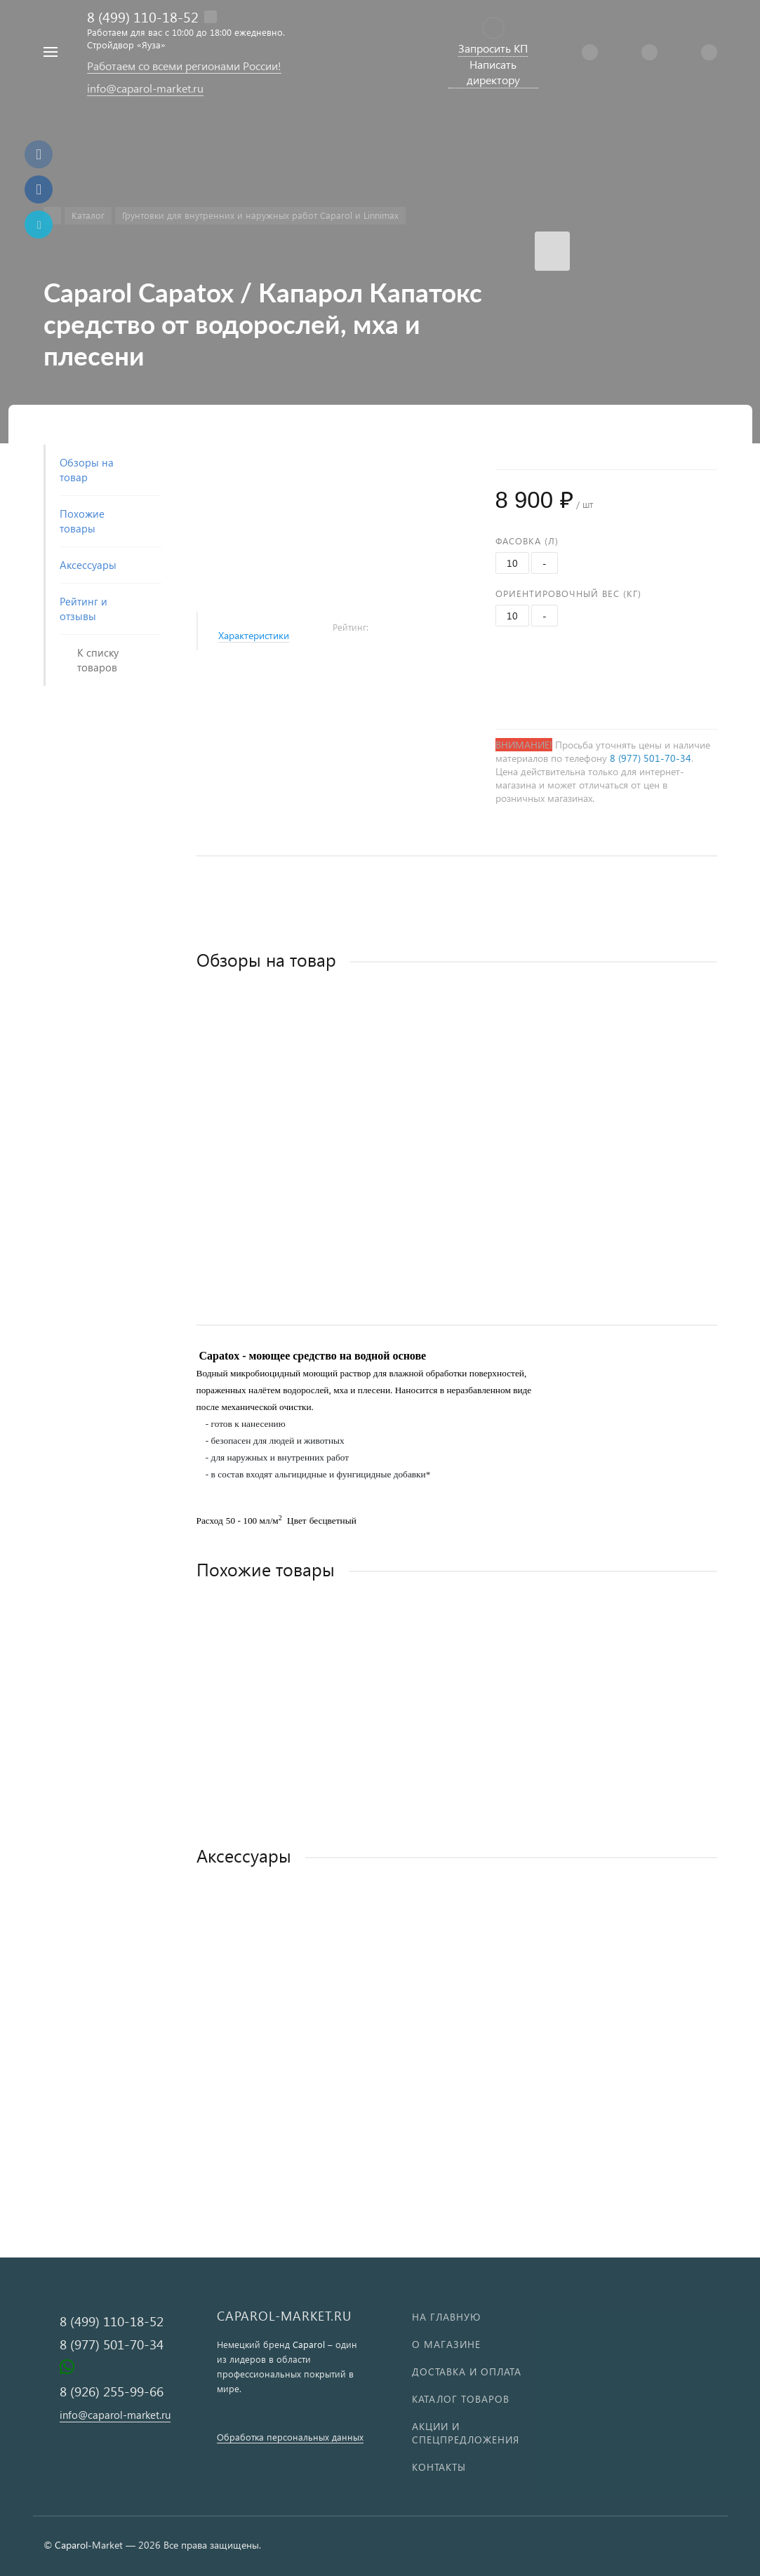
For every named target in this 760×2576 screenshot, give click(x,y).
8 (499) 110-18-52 (143, 16)
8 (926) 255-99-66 (112, 2391)
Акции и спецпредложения (465, 2433)
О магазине (446, 2344)
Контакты (439, 2467)
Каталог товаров (460, 2399)
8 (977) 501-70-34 (650, 758)
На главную (446, 2316)
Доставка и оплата (466, 2371)
